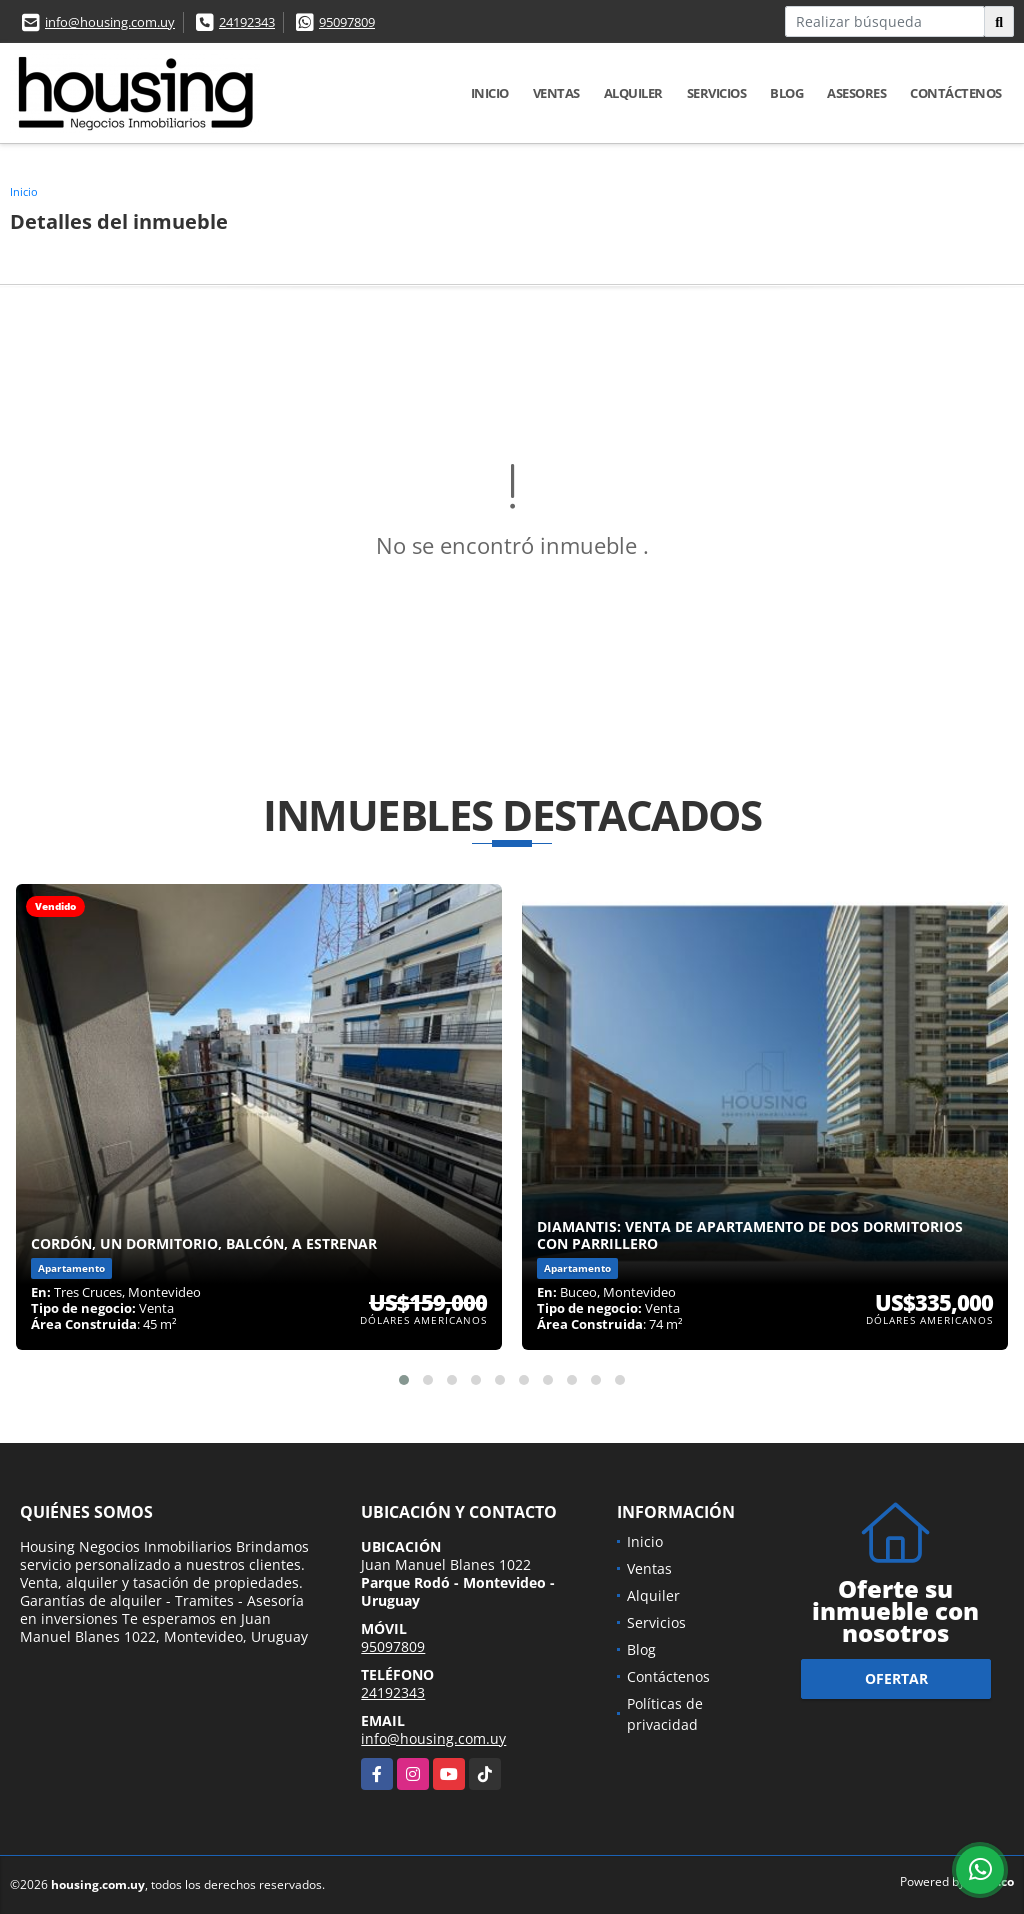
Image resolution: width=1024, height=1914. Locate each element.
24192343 (247, 22)
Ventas (556, 93)
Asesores (856, 93)
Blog (786, 93)
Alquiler (633, 93)
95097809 (347, 22)
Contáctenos (956, 93)
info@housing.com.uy (110, 22)
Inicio (490, 93)
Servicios (717, 93)
